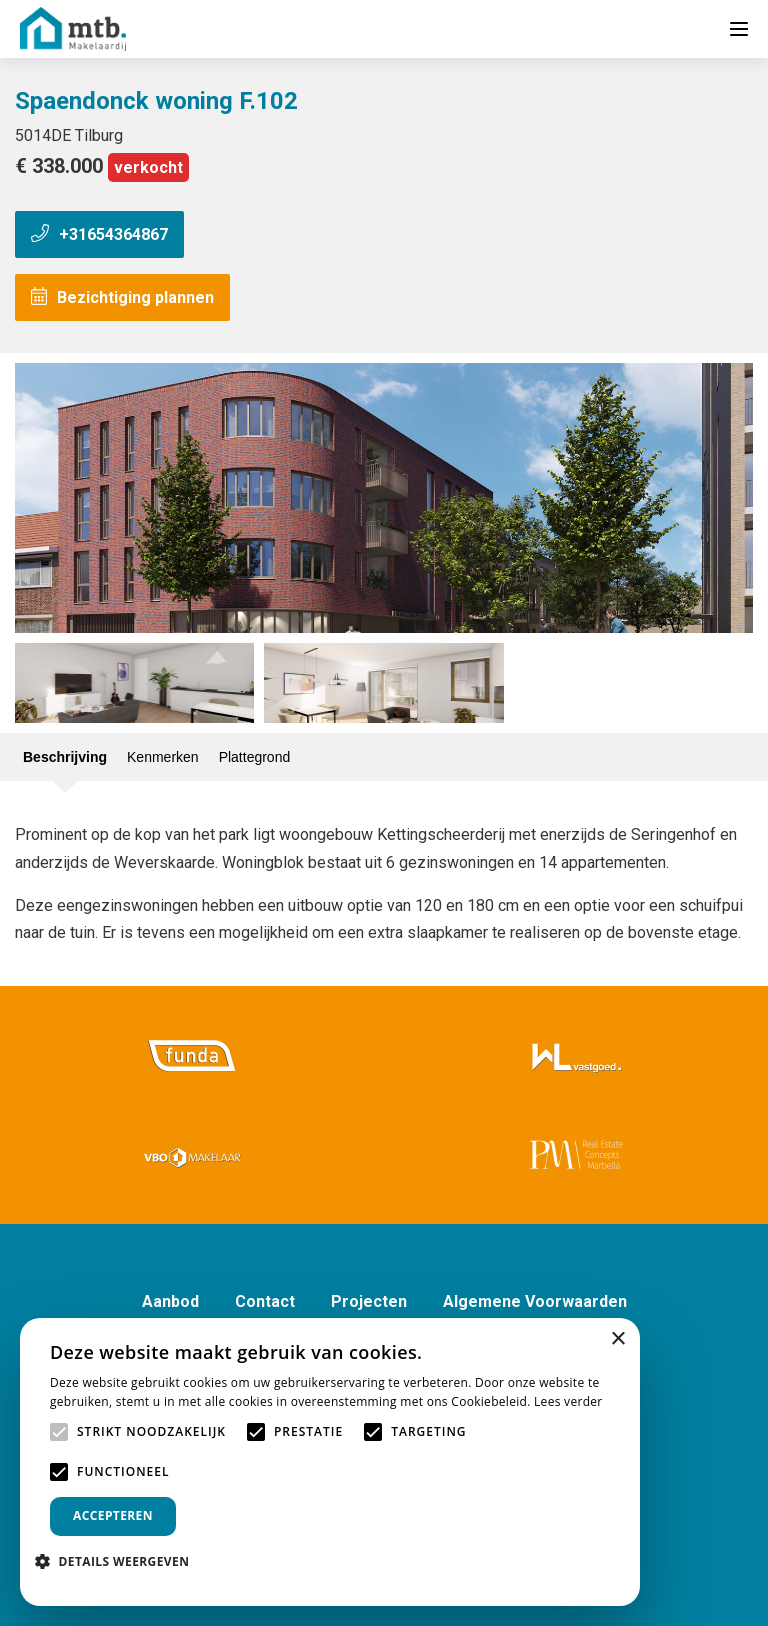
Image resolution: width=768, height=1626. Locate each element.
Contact (265, 1301)
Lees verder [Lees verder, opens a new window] (568, 1401)
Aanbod (170, 1301)
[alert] (330, 1462)
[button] (119, 1561)
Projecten (369, 1301)
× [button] (617, 1339)
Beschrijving (65, 757)
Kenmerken (163, 757)
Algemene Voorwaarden (535, 1301)
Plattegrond (255, 757)
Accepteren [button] (113, 1515)
